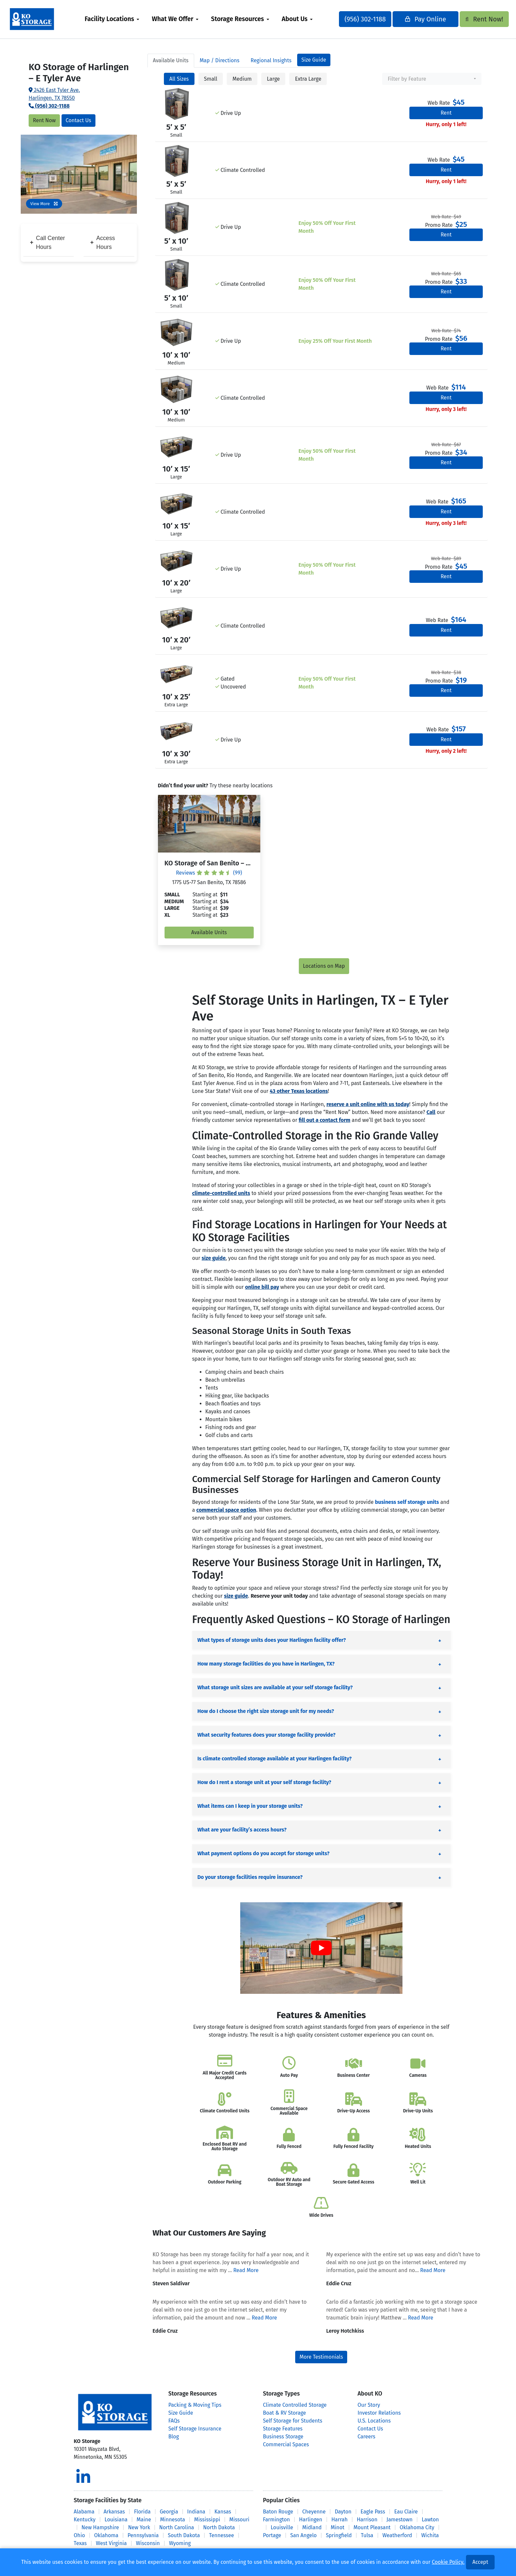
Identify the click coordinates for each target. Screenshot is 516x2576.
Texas (80, 2543)
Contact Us (78, 120)
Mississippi (207, 2519)
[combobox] (431, 79)
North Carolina (176, 2527)
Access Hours (102, 242)
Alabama (84, 2511)
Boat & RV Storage (284, 2413)
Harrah (339, 2519)
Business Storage (283, 2436)
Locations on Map (324, 966)
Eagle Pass (373, 2511)
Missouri (239, 2519)
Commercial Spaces (286, 2444)
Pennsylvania (143, 2535)
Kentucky (84, 2519)
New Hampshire (100, 2527)
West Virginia (111, 2543)
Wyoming (180, 2543)
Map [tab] (220, 60)
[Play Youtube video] (321, 1947)
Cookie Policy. (448, 2562)
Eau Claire (406, 2511)
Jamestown (400, 2519)
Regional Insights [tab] (270, 60)
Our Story (369, 2405)
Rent (446, 113)
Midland (312, 2527)
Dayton (343, 2511)
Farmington (276, 2519)
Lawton (430, 2519)
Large (273, 79)
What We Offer (184, 19)
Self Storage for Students (292, 2421)
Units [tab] (171, 60)
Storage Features (282, 2429)
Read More (246, 2270)
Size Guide (313, 60)
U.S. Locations (374, 2421)
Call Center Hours (47, 242)
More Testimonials (321, 2357)
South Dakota (184, 2535)
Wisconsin (148, 2543)
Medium (241, 79)
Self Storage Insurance (194, 2429)
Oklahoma (106, 2535)
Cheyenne (314, 2511)
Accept (480, 2562)
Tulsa (367, 2535)
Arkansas (114, 2511)
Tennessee (221, 2535)
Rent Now (44, 120)
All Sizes (179, 79)
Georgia (169, 2511)
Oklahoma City (417, 2527)
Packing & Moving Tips (194, 2405)
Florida (142, 2511)
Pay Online (414, 19)
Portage (272, 2535)
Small (210, 79)
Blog (173, 2436)
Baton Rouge (278, 2511)
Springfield (339, 2535)
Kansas (223, 2511)
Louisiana (116, 2519)
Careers (366, 2436)
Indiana (196, 2511)
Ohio (79, 2535)
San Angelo (303, 2535)
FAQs (174, 2421)
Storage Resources (248, 19)
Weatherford (397, 2535)
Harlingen (310, 2519)
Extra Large (308, 79)
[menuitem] (123, 19)
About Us (306, 19)
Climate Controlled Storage (294, 2405)
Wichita (430, 2535)
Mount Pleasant (372, 2527)
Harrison (367, 2519)
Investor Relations (379, 2413)
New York (139, 2527)
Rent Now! (471, 19)
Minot (337, 2527)
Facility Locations (120, 19)
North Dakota (219, 2527)
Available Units (209, 932)
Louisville (282, 2527)
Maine (144, 2519)
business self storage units (407, 1502)
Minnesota (172, 2519)
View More (44, 203)
